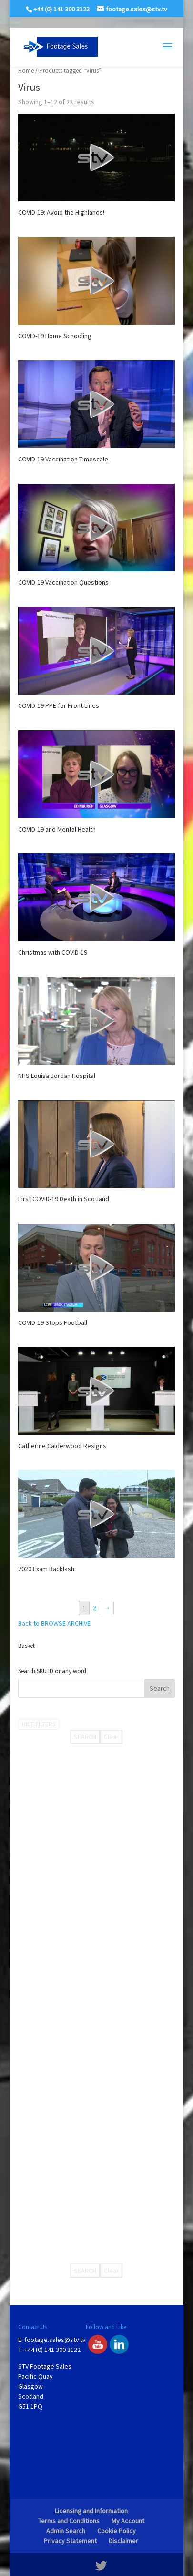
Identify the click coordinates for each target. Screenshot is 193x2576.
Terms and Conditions (69, 2521)
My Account (128, 2521)
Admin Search (65, 2531)
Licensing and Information (91, 2511)
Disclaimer (123, 2541)
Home (26, 71)
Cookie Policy (116, 2531)
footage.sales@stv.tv (55, 2339)
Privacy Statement (70, 2541)
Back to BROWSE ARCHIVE (54, 1623)
